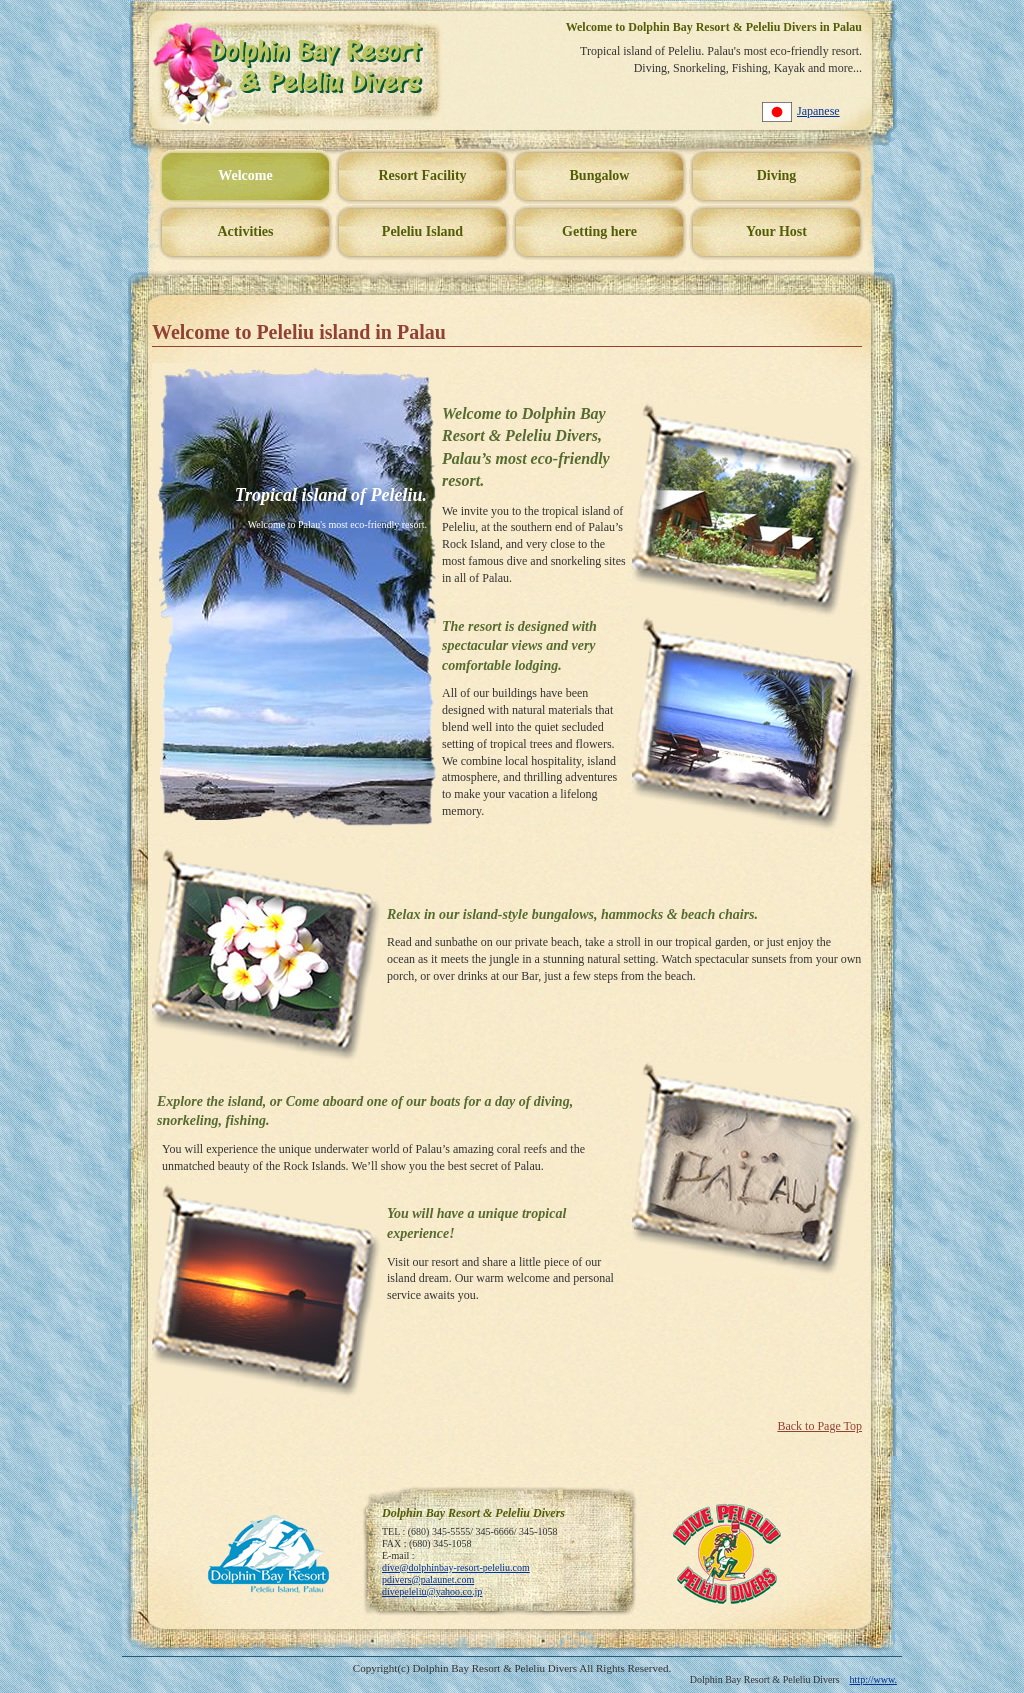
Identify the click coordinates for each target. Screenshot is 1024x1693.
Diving (777, 175)
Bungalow (600, 175)
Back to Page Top (819, 1426)
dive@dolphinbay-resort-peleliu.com (456, 1567)
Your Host (776, 231)
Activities (246, 231)
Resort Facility (422, 175)
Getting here (599, 231)
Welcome (245, 175)
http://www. (873, 1679)
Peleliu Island (422, 231)
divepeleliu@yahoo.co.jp (432, 1591)
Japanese (818, 111)
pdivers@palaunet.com (428, 1579)
